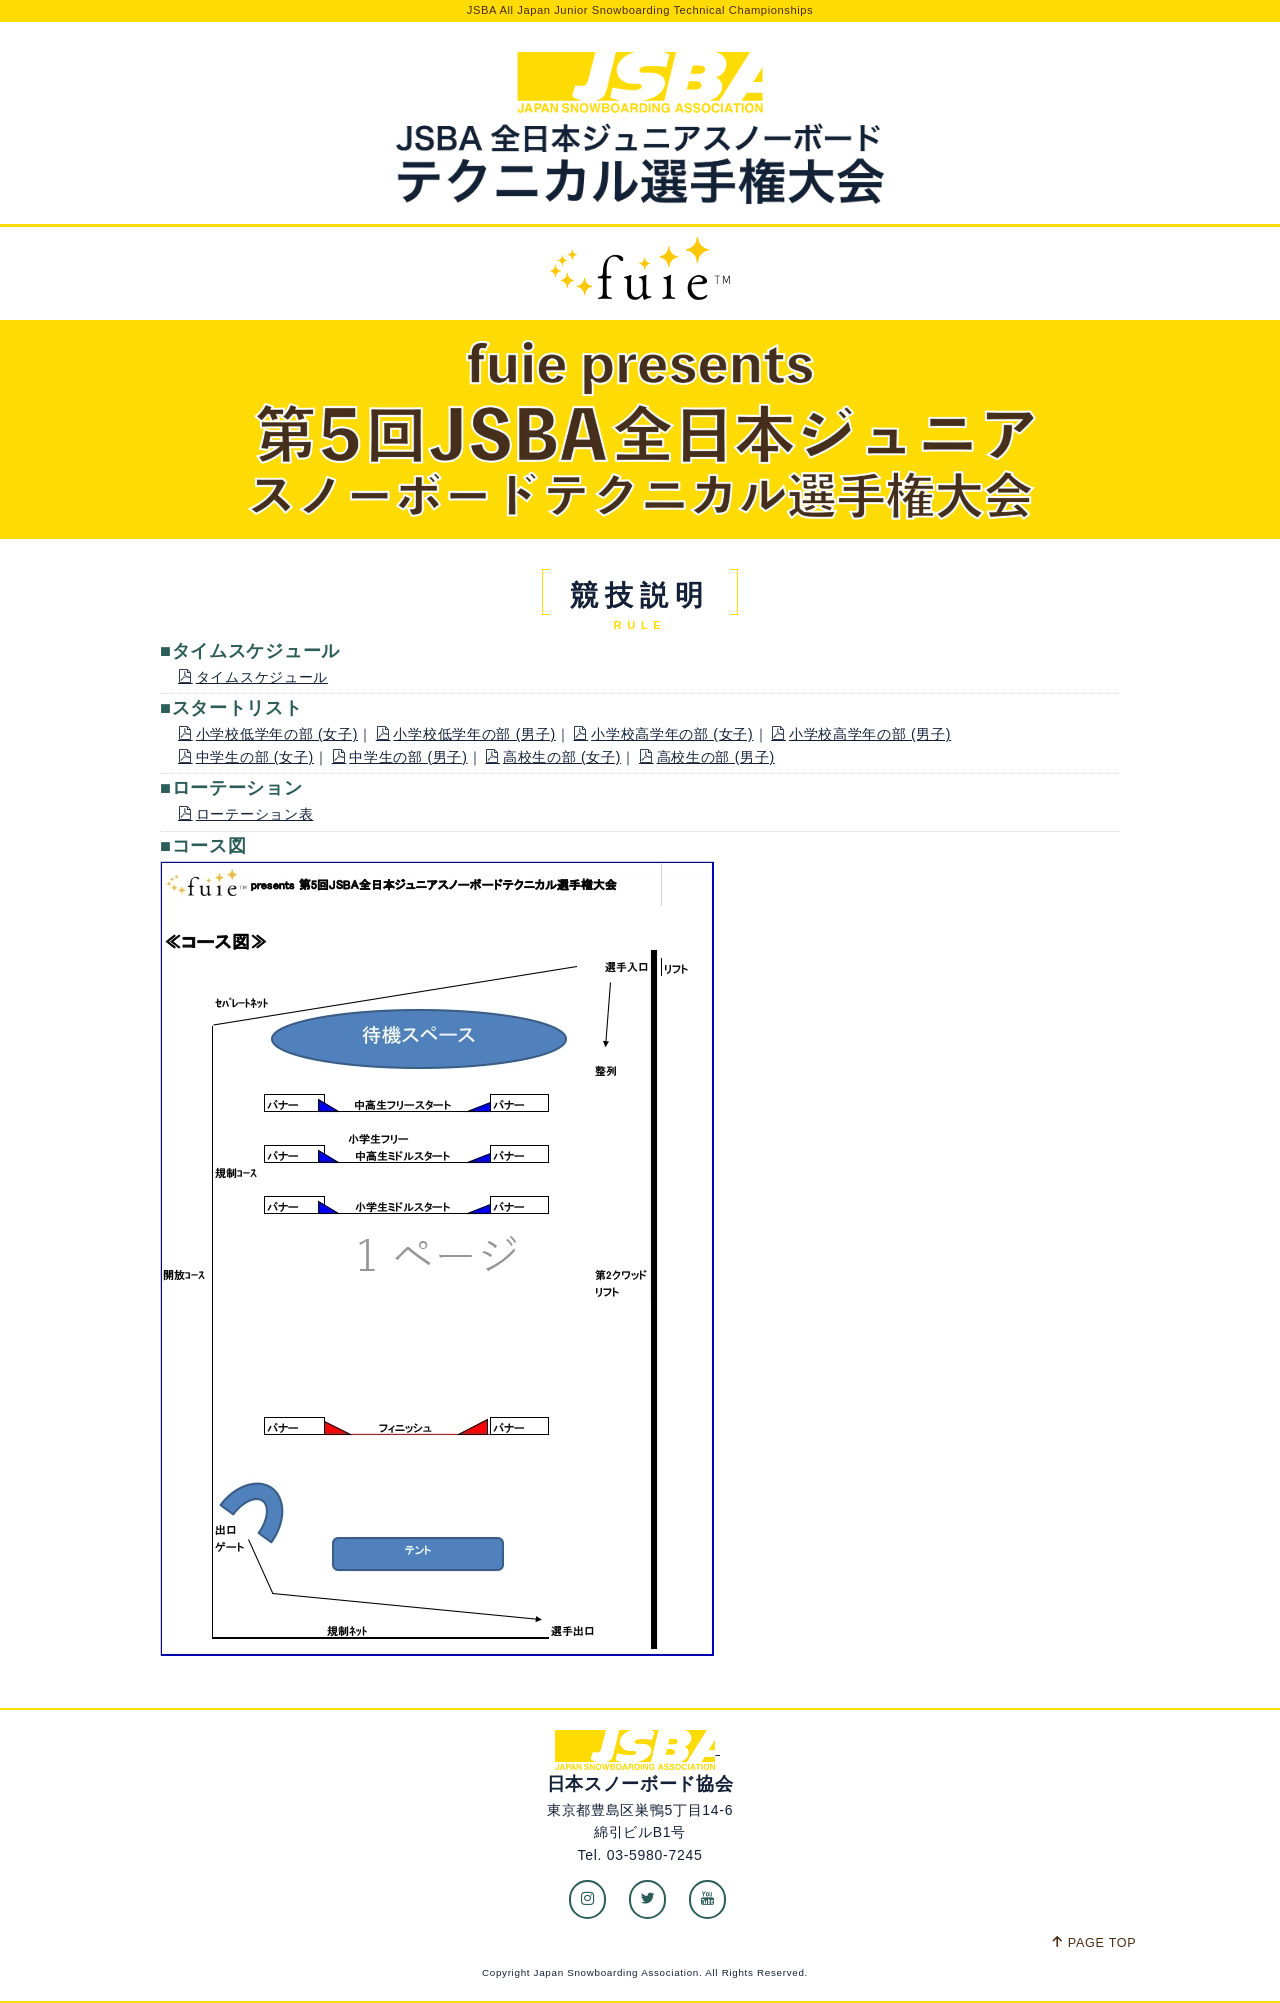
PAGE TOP (1093, 1942)
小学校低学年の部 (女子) (268, 734)
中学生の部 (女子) (246, 757)
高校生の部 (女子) (553, 757)
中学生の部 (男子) (400, 757)
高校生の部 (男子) (707, 757)
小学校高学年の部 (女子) (663, 734)
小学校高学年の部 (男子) (861, 734)
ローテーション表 (245, 814)
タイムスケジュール (253, 677)
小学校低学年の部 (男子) (466, 734)
